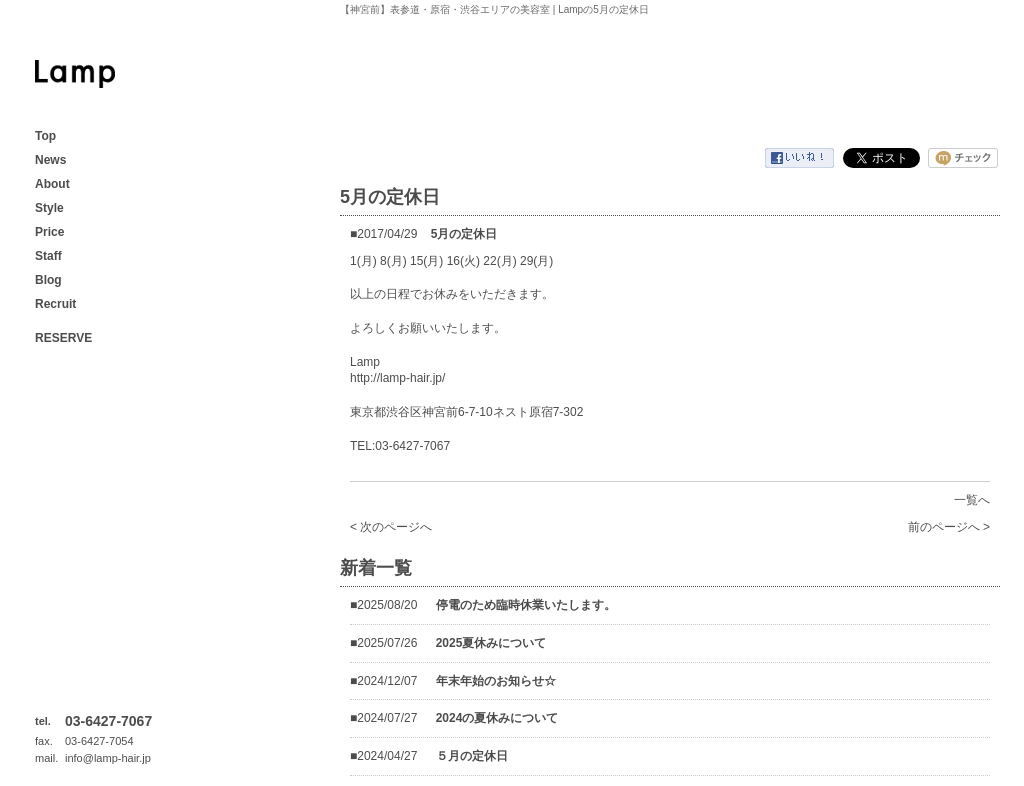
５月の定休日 (472, 756)
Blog (48, 280)
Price (49, 232)
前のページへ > (949, 527)
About (52, 184)
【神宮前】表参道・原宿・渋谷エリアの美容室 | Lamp (75, 74)
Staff (48, 256)
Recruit (55, 304)
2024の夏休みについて (497, 718)
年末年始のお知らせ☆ (496, 681)
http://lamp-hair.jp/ (397, 378)
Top (45, 136)
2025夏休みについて (491, 643)
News (50, 160)
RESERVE (63, 338)
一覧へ (972, 500)
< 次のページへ (391, 527)
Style (49, 208)
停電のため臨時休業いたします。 (526, 605)
